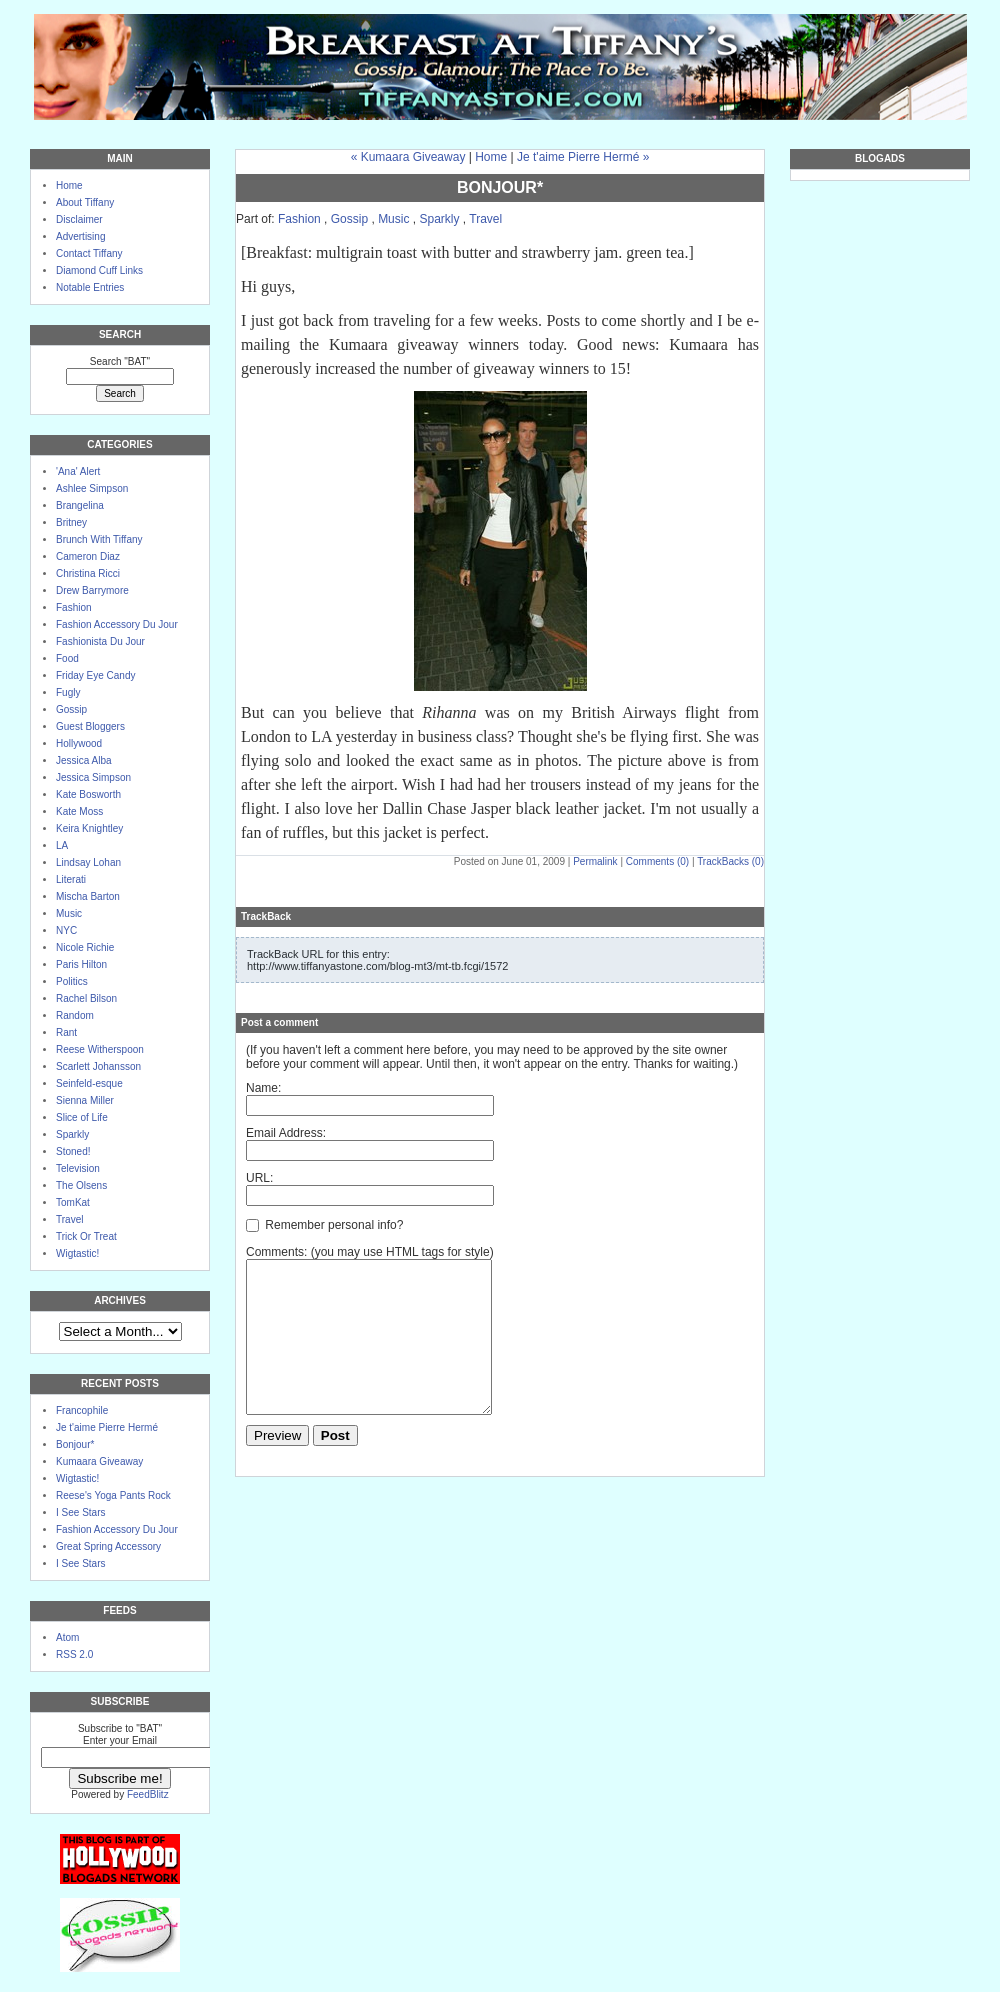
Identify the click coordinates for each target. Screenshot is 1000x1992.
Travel (69, 1219)
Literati (71, 879)
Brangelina (80, 505)
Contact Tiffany (89, 253)
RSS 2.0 (74, 1654)
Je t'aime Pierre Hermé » (583, 157)
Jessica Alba (84, 760)
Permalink (595, 861)
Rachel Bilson (86, 998)
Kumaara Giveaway (99, 1461)
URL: (259, 1178)
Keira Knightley (89, 828)
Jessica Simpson (93, 777)
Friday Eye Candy (95, 675)
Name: (263, 1088)
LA (62, 845)
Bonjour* (75, 1444)
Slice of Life (82, 1117)
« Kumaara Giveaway (408, 157)
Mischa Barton (88, 896)
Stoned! (73, 1151)
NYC (66, 930)
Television (78, 1168)
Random (75, 1015)
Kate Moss (79, 811)
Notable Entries (90, 287)
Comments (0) (657, 861)
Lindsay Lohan (88, 862)
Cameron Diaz (88, 556)
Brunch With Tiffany (99, 539)
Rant (66, 1032)
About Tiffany (85, 202)
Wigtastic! (77, 1253)
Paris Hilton (81, 964)
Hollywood (79, 743)
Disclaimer (79, 219)
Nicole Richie (85, 947)
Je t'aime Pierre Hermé (107, 1427)
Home (69, 185)
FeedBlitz (148, 1794)
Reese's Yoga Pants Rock (113, 1495)
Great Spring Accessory (108, 1546)
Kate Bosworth (88, 794)
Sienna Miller (85, 1100)
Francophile (82, 1410)
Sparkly (72, 1134)
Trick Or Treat (86, 1236)
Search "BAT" (120, 361)
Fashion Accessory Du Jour (117, 624)
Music (69, 913)
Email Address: (286, 1133)
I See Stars (80, 1512)
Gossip (71, 709)
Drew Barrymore (92, 590)
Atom (67, 1637)
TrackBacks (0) (730, 861)
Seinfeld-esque (89, 1083)
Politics (72, 981)
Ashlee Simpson (92, 488)
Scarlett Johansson (98, 1066)
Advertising (80, 236)
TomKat (73, 1202)
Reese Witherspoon (100, 1049)
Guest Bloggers (90, 726)
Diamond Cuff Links (99, 270)
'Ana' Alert (78, 471)
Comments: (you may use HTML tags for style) (370, 1252)
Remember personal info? (324, 1225)
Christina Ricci (88, 573)
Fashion (74, 607)
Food (67, 658)
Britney (71, 522)
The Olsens (81, 1185)
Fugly (68, 692)
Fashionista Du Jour (100, 641)
